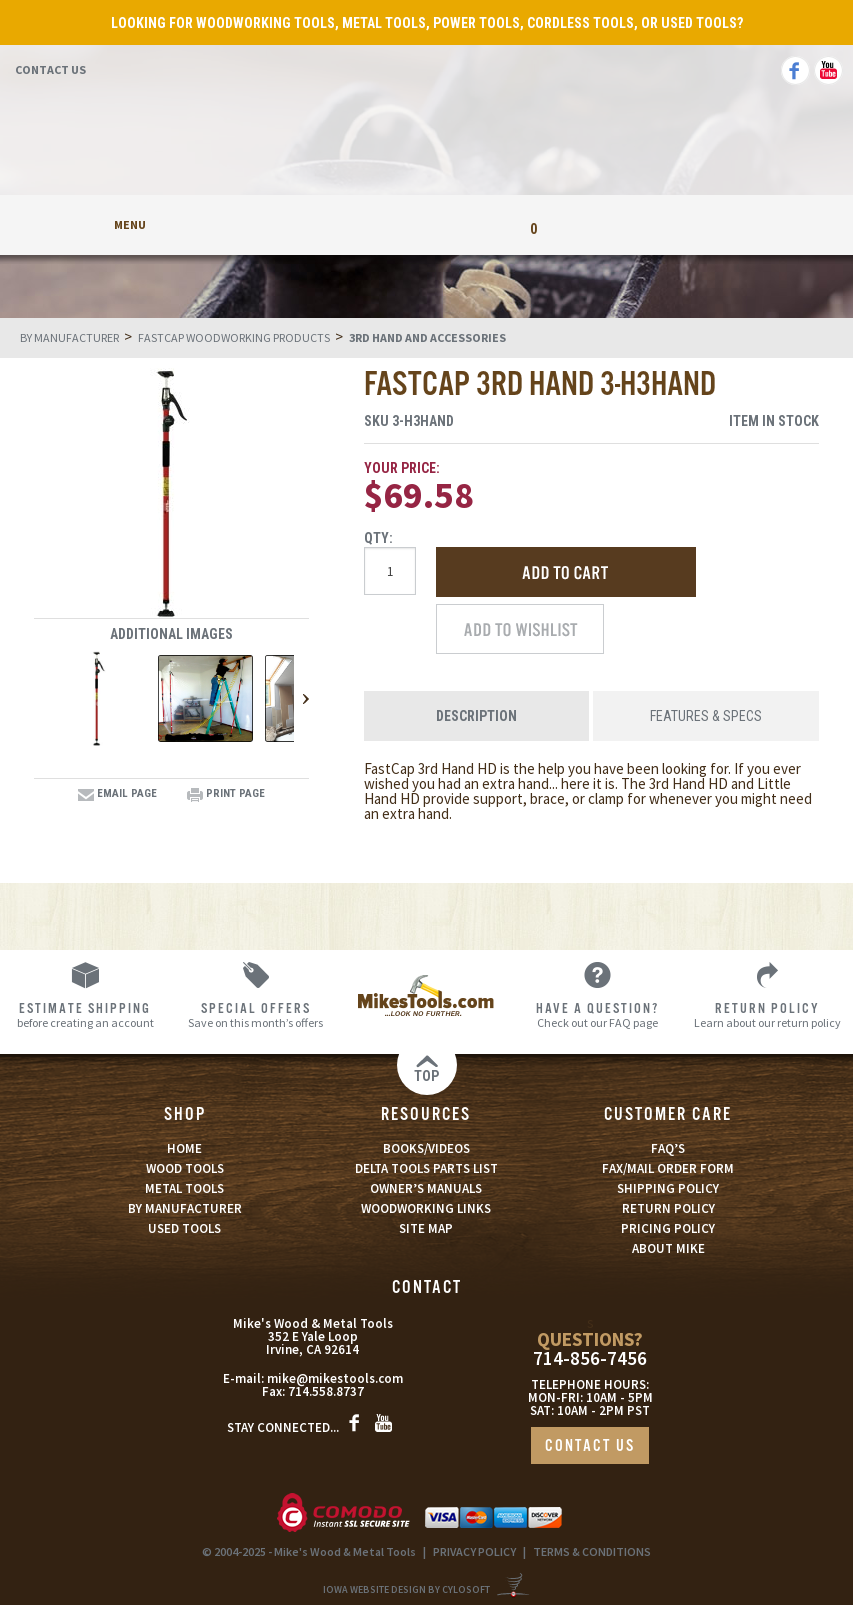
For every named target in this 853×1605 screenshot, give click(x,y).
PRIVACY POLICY (474, 1551)
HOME (184, 1148)
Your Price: (402, 468)
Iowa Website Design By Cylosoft (406, 1589)
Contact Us (50, 69)
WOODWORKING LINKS (426, 1208)
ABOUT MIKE (668, 1248)
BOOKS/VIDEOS (426, 1148)
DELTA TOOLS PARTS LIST (426, 1168)
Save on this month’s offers (256, 1014)
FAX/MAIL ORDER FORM (668, 1168)
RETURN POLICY (668, 1208)
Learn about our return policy (767, 1014)
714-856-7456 (590, 1358)
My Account (319, 224)
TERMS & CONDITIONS (592, 1551)
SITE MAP (426, 1228)
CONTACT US (590, 1446)
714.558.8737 (326, 1391)
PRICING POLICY (668, 1228)
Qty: (378, 538)
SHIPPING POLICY (668, 1188)
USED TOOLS (184, 1228)
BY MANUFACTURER (185, 1208)
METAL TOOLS (184, 1188)
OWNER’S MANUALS (426, 1188)
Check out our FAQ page (597, 1014)
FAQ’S (668, 1148)
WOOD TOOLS (185, 1168)
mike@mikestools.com (335, 1378)
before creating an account (85, 1014)
